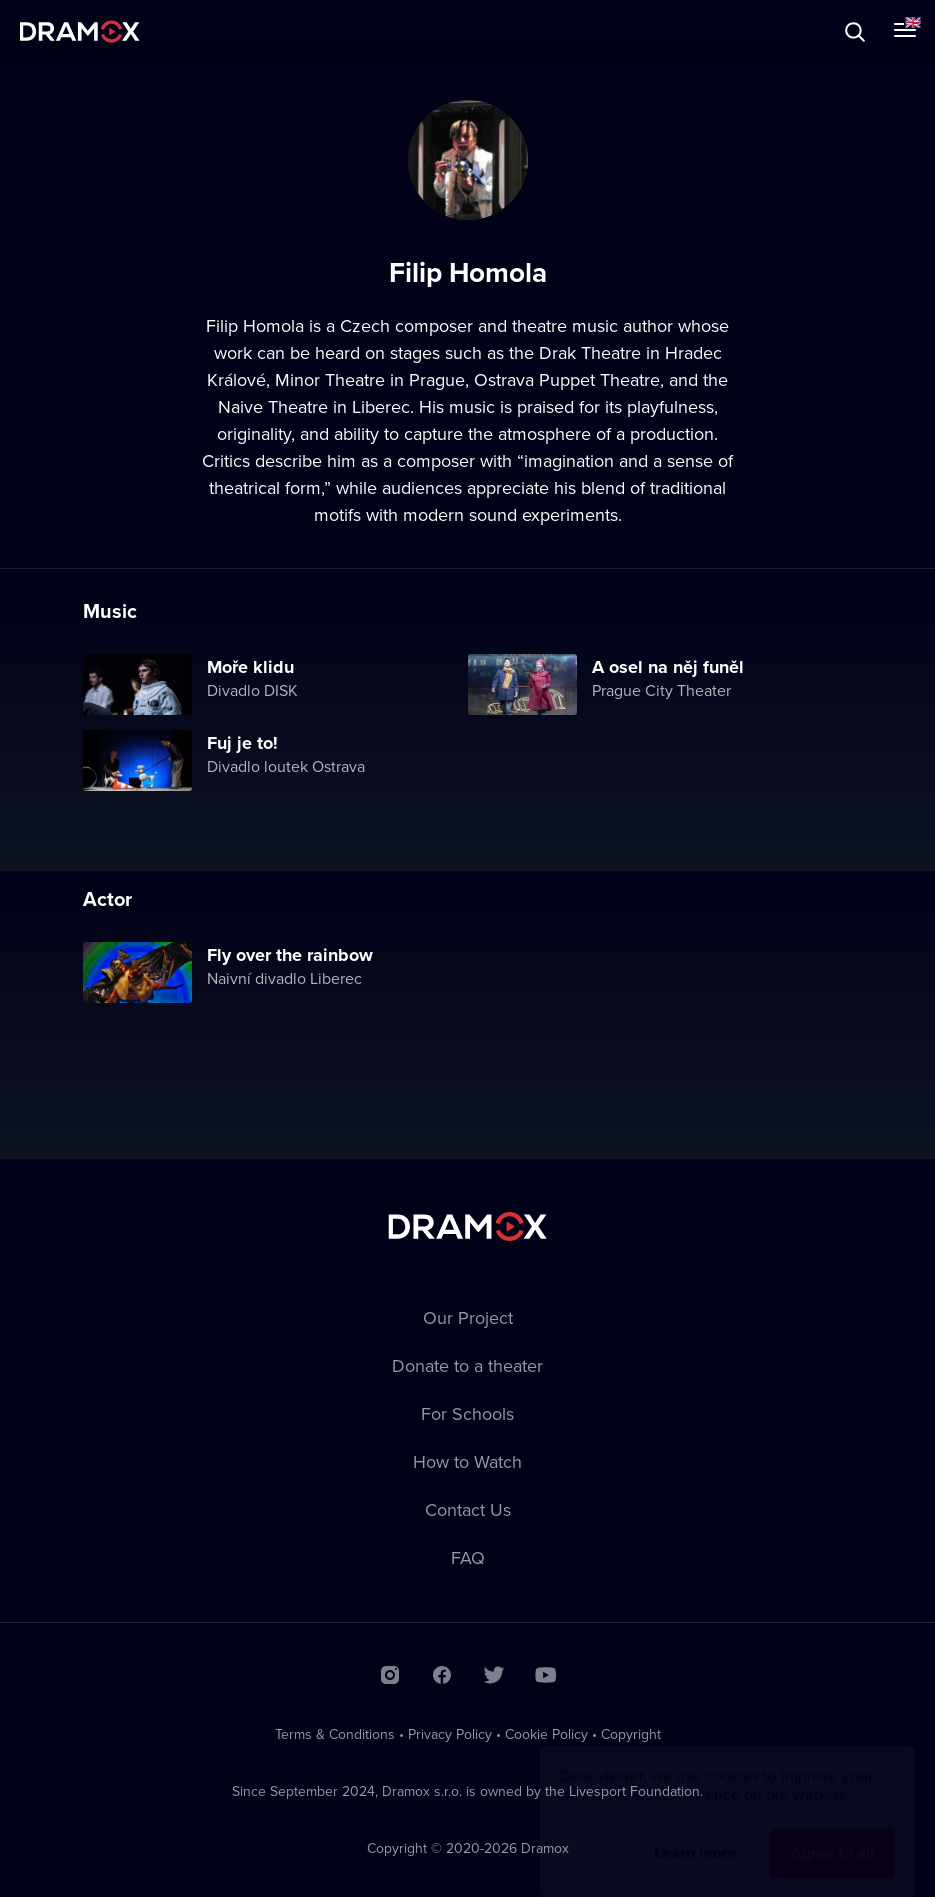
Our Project (468, 1317)
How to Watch (467, 1461)
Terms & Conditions (335, 1734)
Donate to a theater (467, 1365)
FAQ (468, 1557)
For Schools (467, 1413)
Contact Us (468, 1509)
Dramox (80, 31)
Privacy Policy (450, 1734)
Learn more (695, 1833)
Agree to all (832, 1833)
